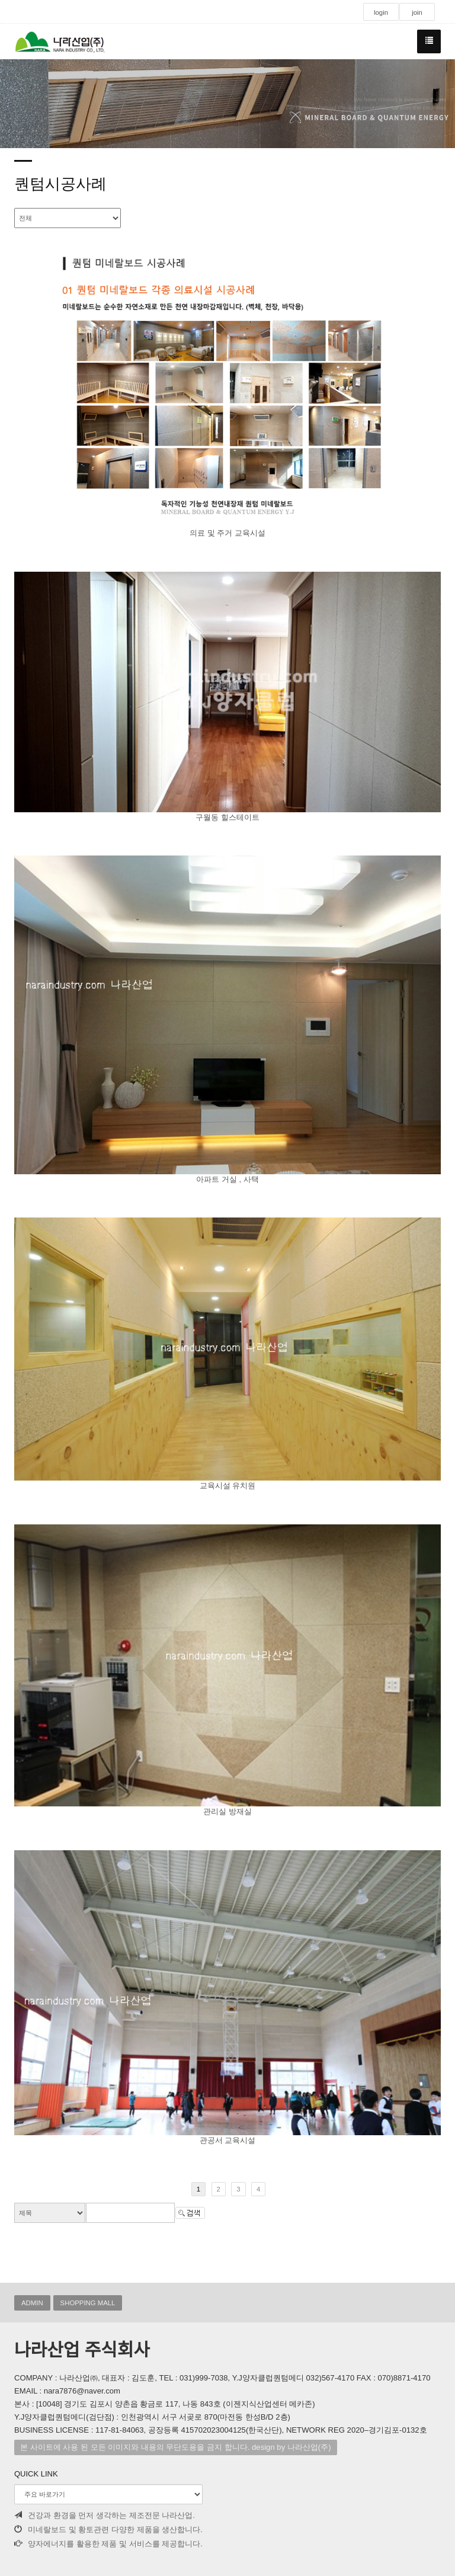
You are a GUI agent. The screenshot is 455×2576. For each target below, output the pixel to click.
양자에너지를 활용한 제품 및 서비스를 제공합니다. (108, 2543)
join (417, 12)
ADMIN (32, 2302)
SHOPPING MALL (88, 2302)
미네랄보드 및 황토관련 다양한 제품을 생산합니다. (108, 2529)
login (381, 12)
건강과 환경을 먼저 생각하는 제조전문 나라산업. (104, 2515)
